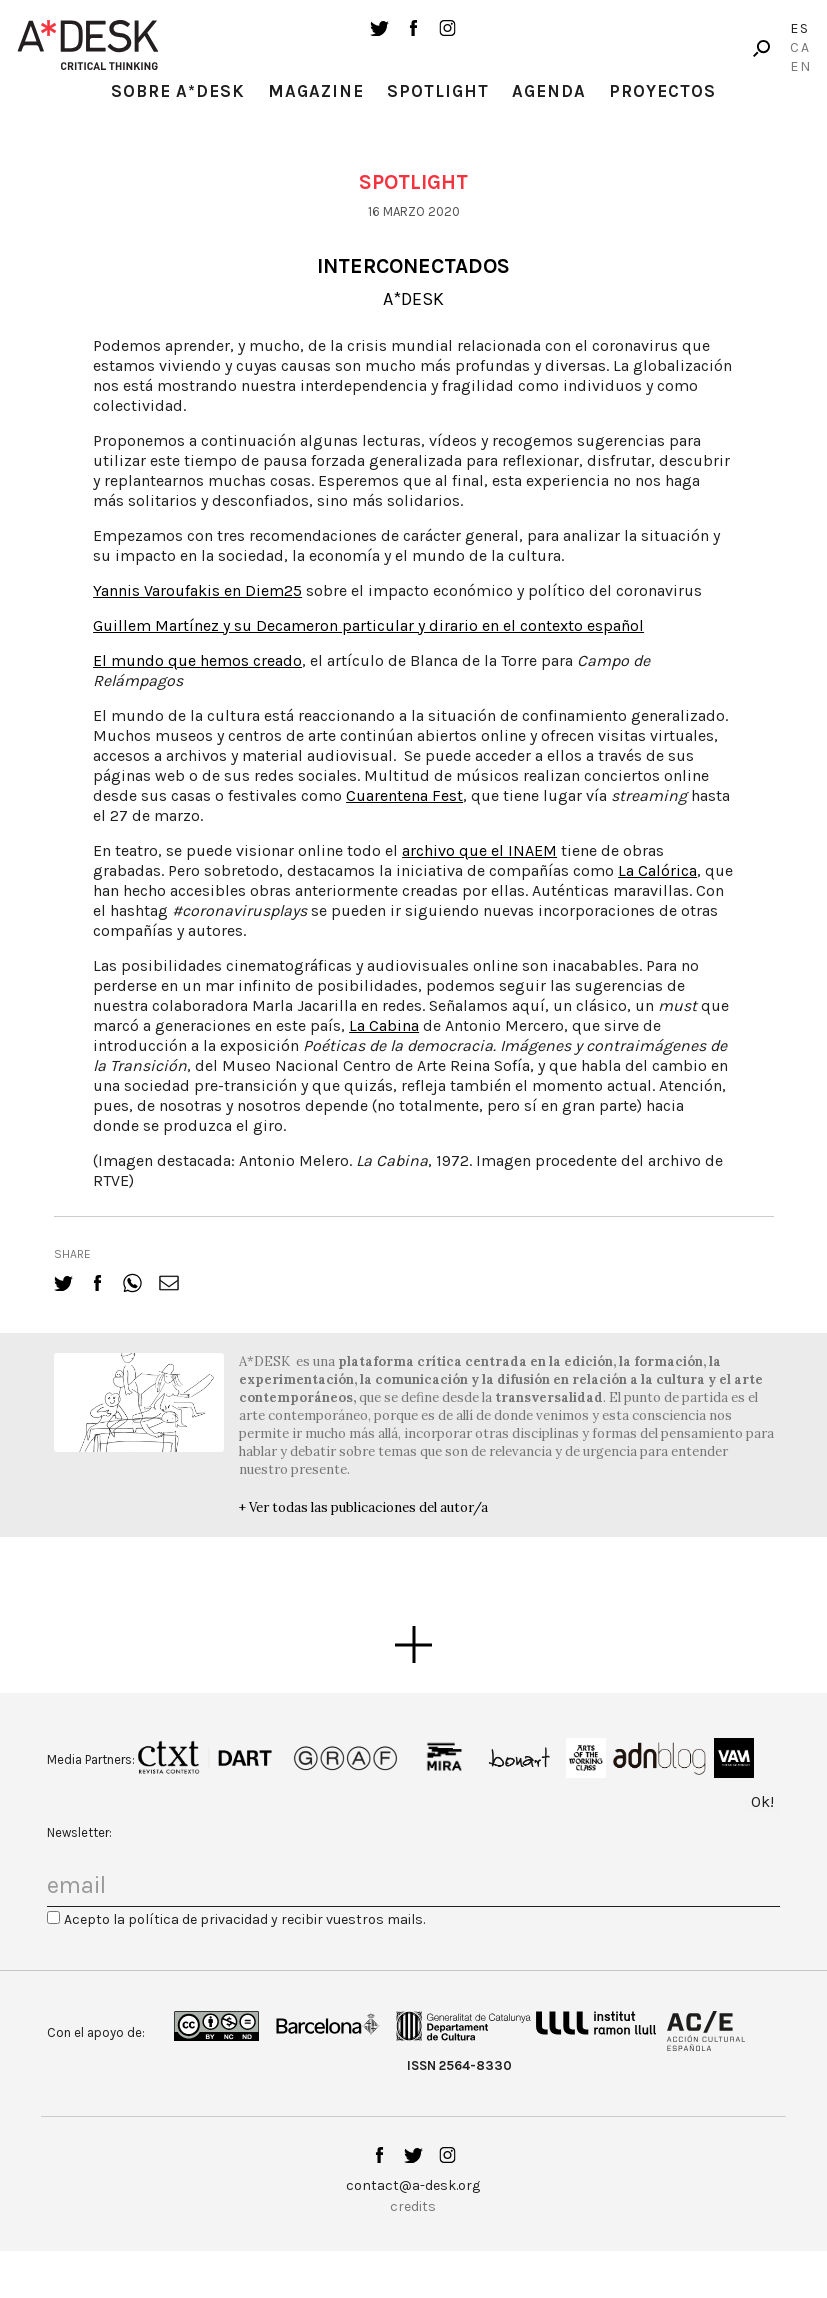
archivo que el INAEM (479, 850)
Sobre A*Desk (178, 91)
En (801, 66)
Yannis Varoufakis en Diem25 (197, 590)
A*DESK (413, 299)
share (72, 1254)
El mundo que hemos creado (197, 660)
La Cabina (384, 1025)
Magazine (316, 91)
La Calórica (657, 870)
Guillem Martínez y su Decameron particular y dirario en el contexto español (368, 625)
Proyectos (662, 91)
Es (800, 28)
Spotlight (438, 91)
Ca (800, 47)
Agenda (549, 91)
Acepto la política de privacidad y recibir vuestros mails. (244, 1919)
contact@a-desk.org (413, 2185)
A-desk (88, 45)
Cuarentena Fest (404, 795)
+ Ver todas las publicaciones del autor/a (363, 1507)
